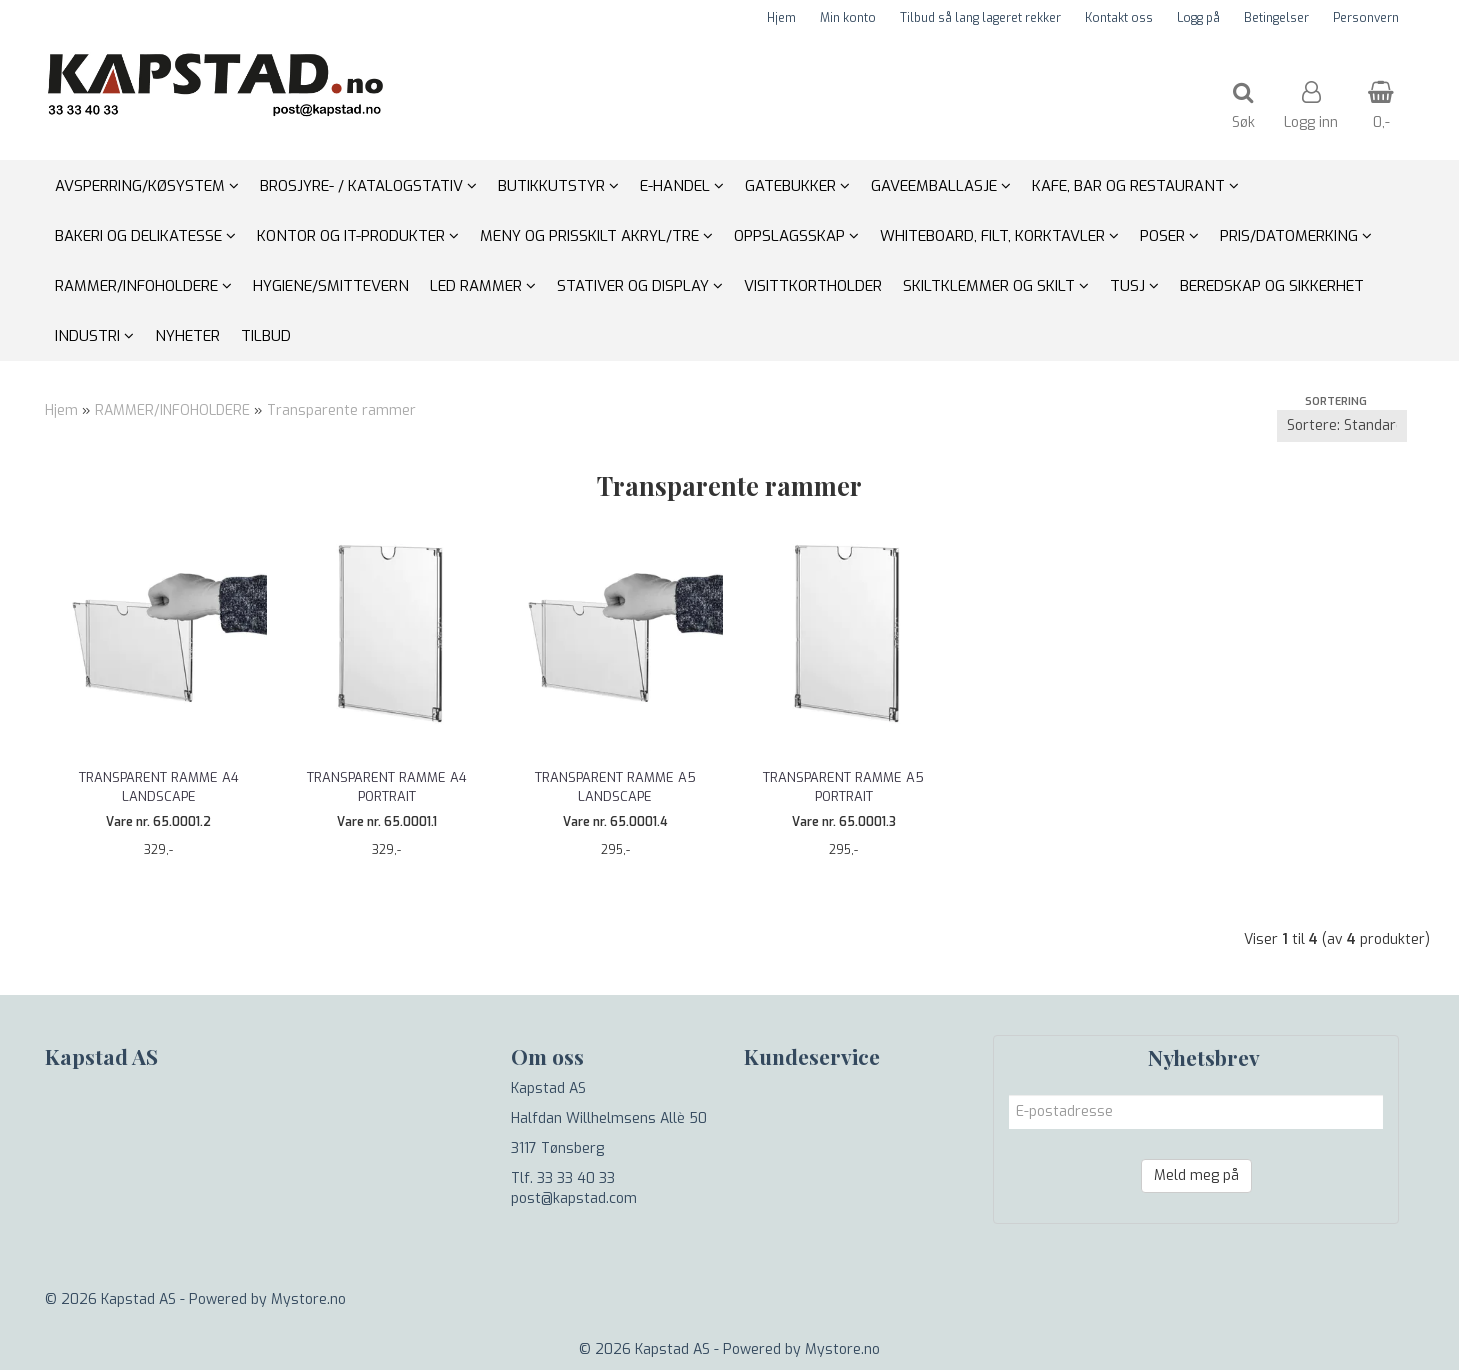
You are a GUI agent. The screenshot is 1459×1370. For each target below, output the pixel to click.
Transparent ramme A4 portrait (387, 786)
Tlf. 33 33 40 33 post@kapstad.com (574, 1188)
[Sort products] (1342, 426)
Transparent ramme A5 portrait (843, 786)
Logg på (1198, 18)
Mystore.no (308, 1299)
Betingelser (1276, 18)
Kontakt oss (1119, 18)
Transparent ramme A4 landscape (159, 786)
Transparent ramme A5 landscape (615, 786)
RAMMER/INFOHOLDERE (172, 410)
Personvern (1366, 18)
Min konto (848, 18)
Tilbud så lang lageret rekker (980, 18)
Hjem (781, 18)
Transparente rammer (341, 410)
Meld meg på (1196, 1175)
